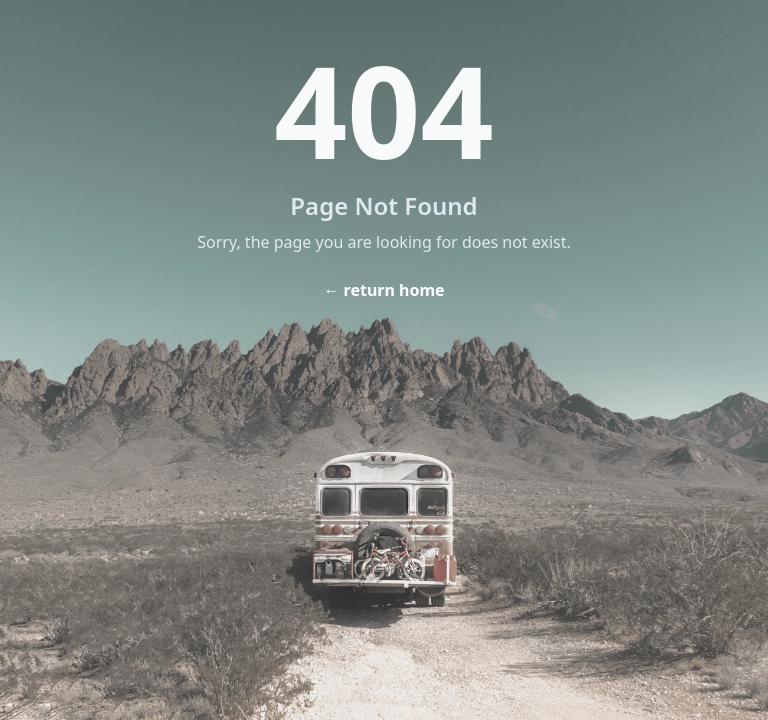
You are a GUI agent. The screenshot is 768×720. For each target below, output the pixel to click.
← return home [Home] (383, 290)
